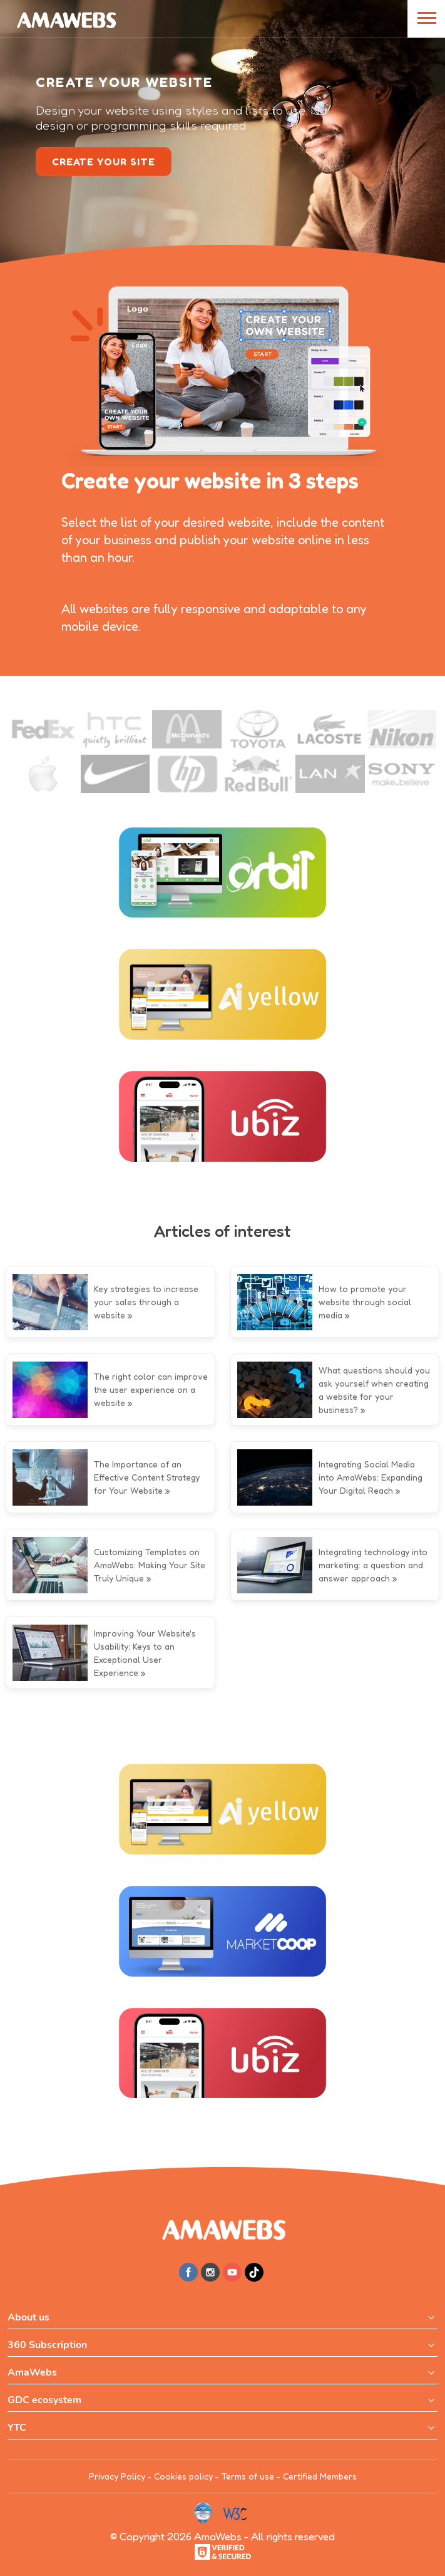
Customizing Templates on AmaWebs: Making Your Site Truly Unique (149, 1564)
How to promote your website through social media (365, 1301)
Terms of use (248, 2476)
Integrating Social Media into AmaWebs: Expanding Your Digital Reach (370, 1477)
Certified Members (320, 2476)
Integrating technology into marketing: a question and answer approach (373, 1564)
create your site (103, 161)
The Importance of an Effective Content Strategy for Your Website (147, 1477)
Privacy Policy (117, 2476)
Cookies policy (183, 2476)
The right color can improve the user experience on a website (151, 1389)
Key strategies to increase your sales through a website (146, 1301)
